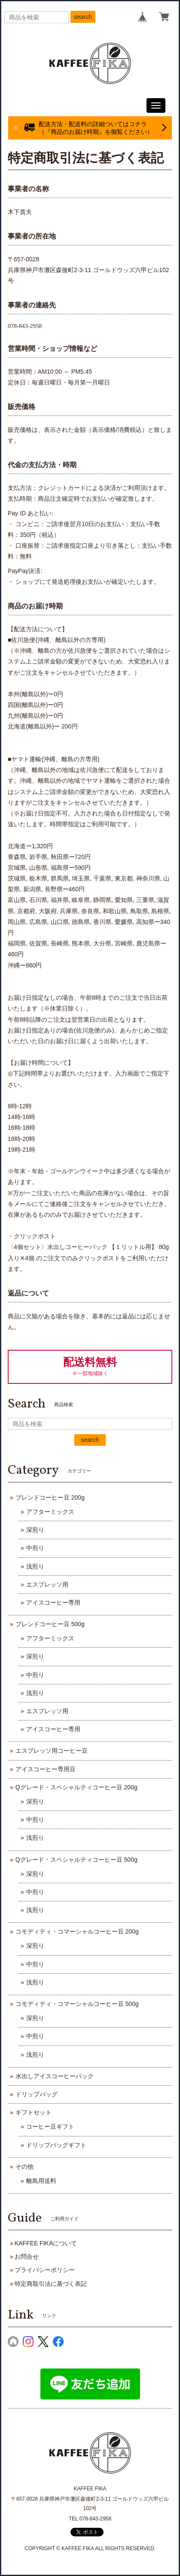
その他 (24, 2166)
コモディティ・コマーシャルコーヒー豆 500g (77, 2003)
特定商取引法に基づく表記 (51, 2283)
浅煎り (35, 1566)
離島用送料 (41, 2180)
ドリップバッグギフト (56, 2145)
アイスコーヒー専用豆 (45, 1769)
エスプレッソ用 (47, 1584)
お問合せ (27, 2256)
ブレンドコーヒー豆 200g (50, 1497)
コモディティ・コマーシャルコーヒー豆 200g (77, 1931)
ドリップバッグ (36, 2094)
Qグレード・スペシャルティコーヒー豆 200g (76, 1787)
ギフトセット (33, 2112)
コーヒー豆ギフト (50, 2126)
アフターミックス (50, 1511)
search (83, 16)
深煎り (35, 1529)
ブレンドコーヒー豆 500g (50, 1624)
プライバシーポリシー (45, 2269)
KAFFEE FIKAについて (46, 2243)
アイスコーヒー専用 (53, 1602)
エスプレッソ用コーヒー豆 (51, 1750)
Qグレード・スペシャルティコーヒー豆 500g (76, 1859)
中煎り (35, 1547)
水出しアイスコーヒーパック (54, 2076)
